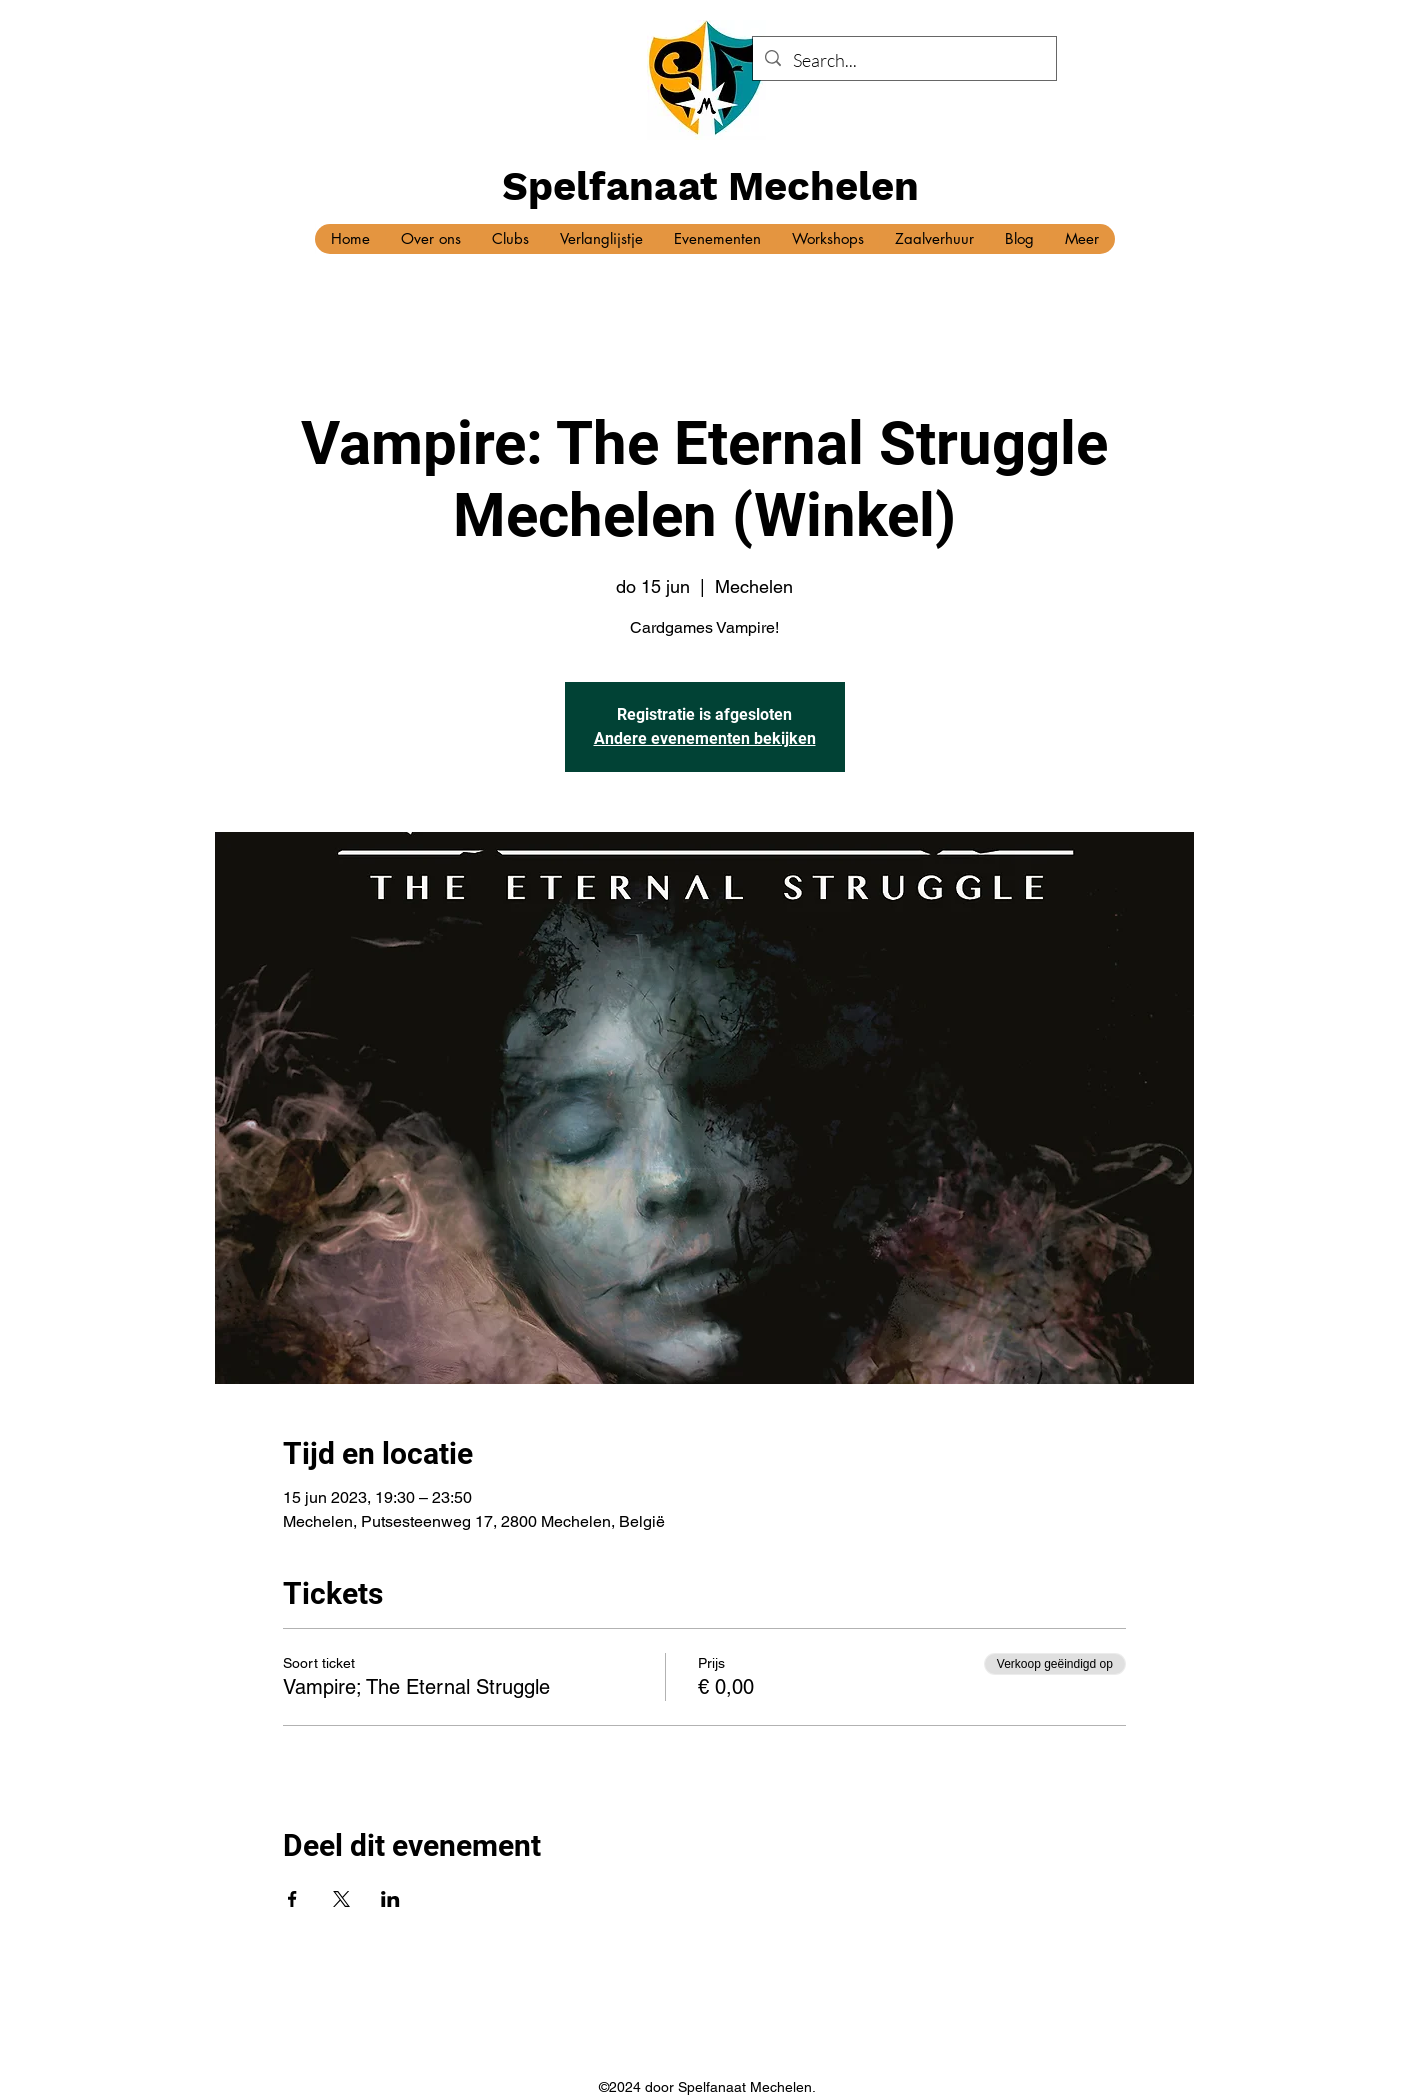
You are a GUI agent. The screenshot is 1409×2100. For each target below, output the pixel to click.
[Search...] (903, 61)
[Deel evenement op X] (341, 1899)
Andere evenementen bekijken (705, 738)
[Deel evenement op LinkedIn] (390, 1899)
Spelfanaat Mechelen (710, 186)
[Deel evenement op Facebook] (292, 1899)
